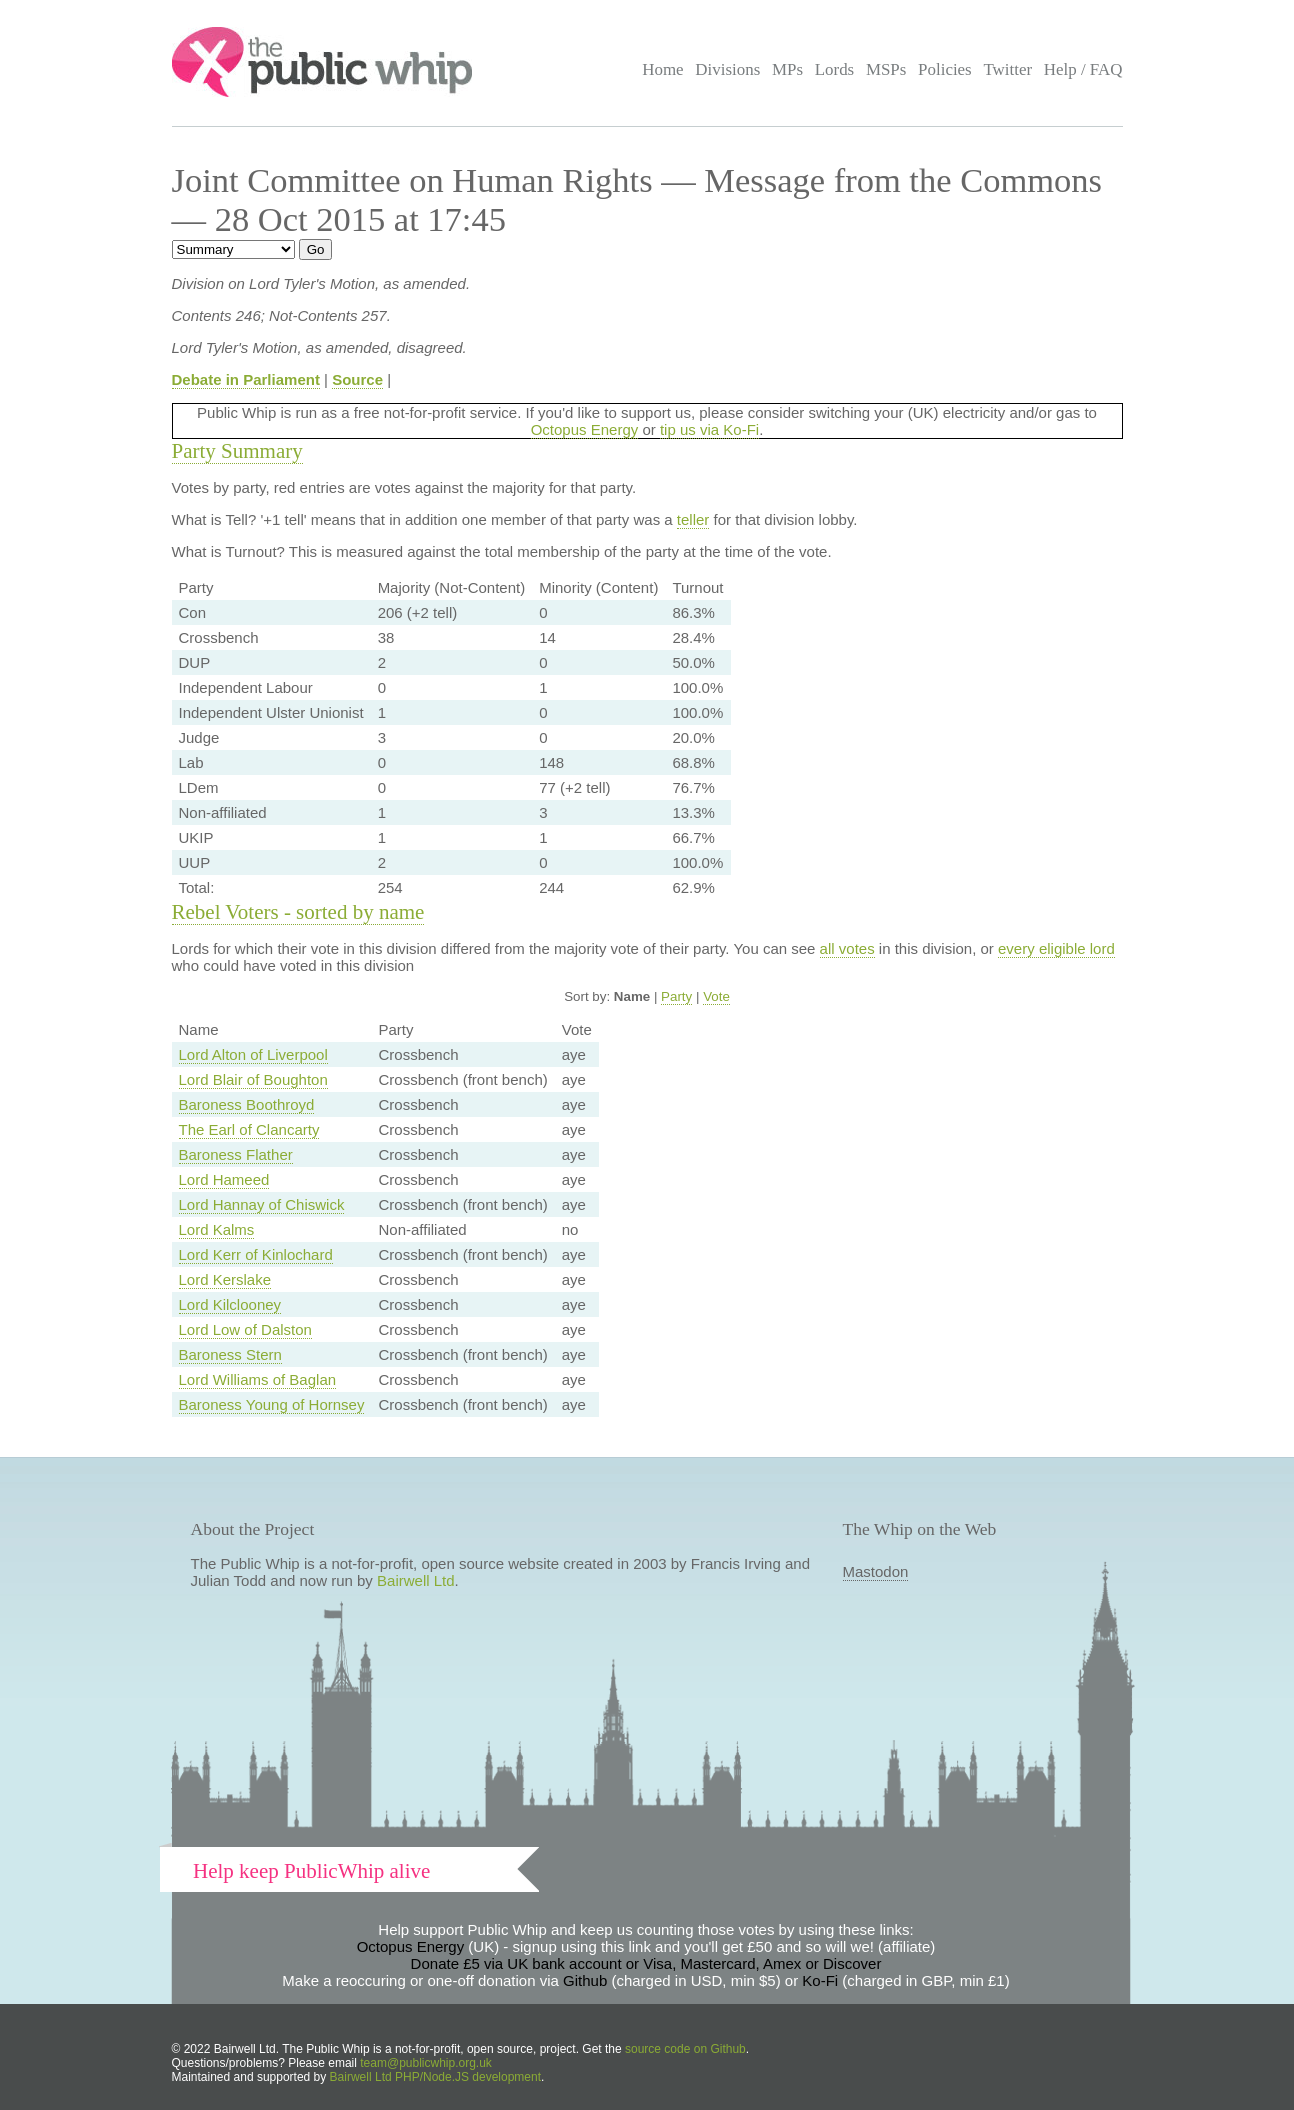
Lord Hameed (224, 1179)
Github (585, 1980)
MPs (787, 69)
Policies (945, 69)
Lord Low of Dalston (245, 1329)
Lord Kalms (217, 1229)
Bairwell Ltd (416, 1580)
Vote (716, 996)
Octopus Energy (585, 429)
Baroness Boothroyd (247, 1104)
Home (662, 69)
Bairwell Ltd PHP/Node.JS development (435, 2077)
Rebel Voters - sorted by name (298, 912)
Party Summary (237, 451)
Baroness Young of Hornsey (272, 1404)
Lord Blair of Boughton (253, 1079)
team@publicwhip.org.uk (426, 2063)
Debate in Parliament (246, 379)
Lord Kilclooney (230, 1304)
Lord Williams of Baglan (258, 1379)
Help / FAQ (1083, 69)
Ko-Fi (820, 1980)
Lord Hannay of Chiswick (262, 1204)
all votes (847, 948)
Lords (835, 69)
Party (676, 996)
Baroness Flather (236, 1154)
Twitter (1007, 69)
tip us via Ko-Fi (709, 429)
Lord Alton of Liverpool (253, 1054)
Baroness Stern (230, 1354)
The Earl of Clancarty (249, 1129)
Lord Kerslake (225, 1279)
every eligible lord (1056, 948)
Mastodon (876, 1571)
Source (357, 379)
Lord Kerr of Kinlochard (256, 1254)
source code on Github (685, 2049)
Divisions (727, 69)
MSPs (886, 69)
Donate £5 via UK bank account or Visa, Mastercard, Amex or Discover (646, 1963)
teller (693, 519)
